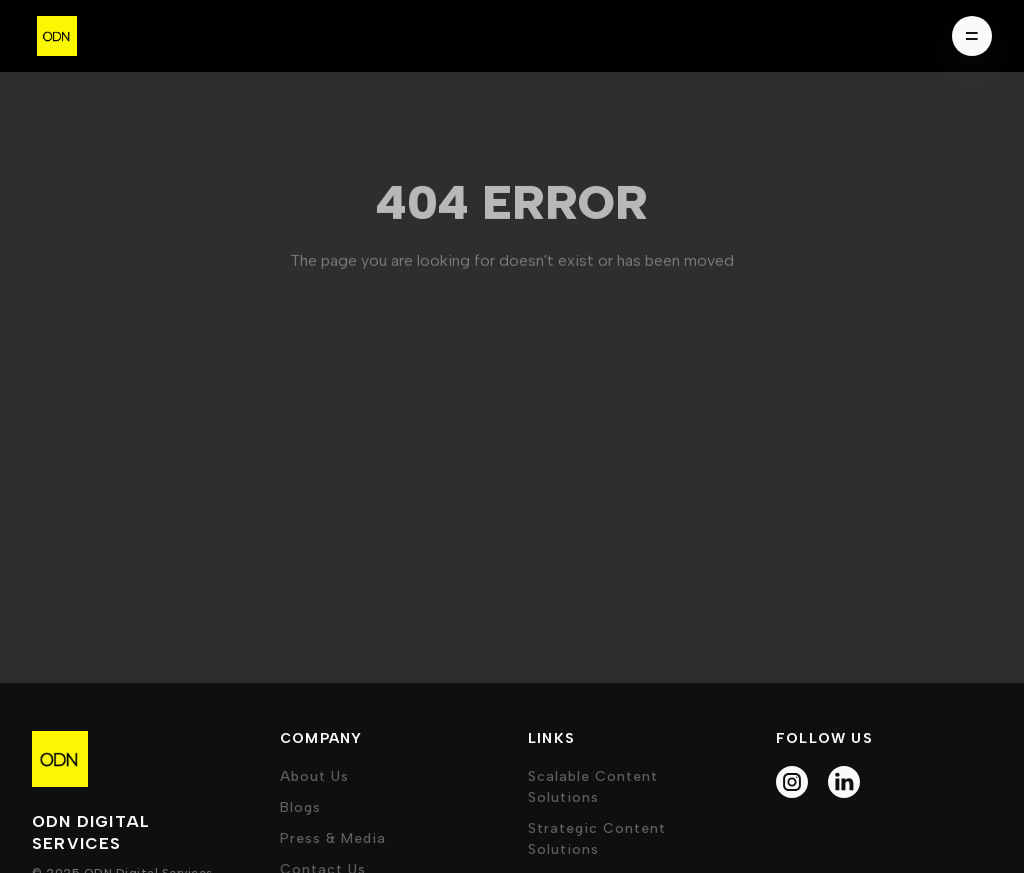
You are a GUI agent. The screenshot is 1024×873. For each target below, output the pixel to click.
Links (551, 738)
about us (314, 776)
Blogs (300, 807)
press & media (333, 838)
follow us (824, 738)
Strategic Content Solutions (597, 839)
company (321, 738)
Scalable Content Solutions (593, 787)
